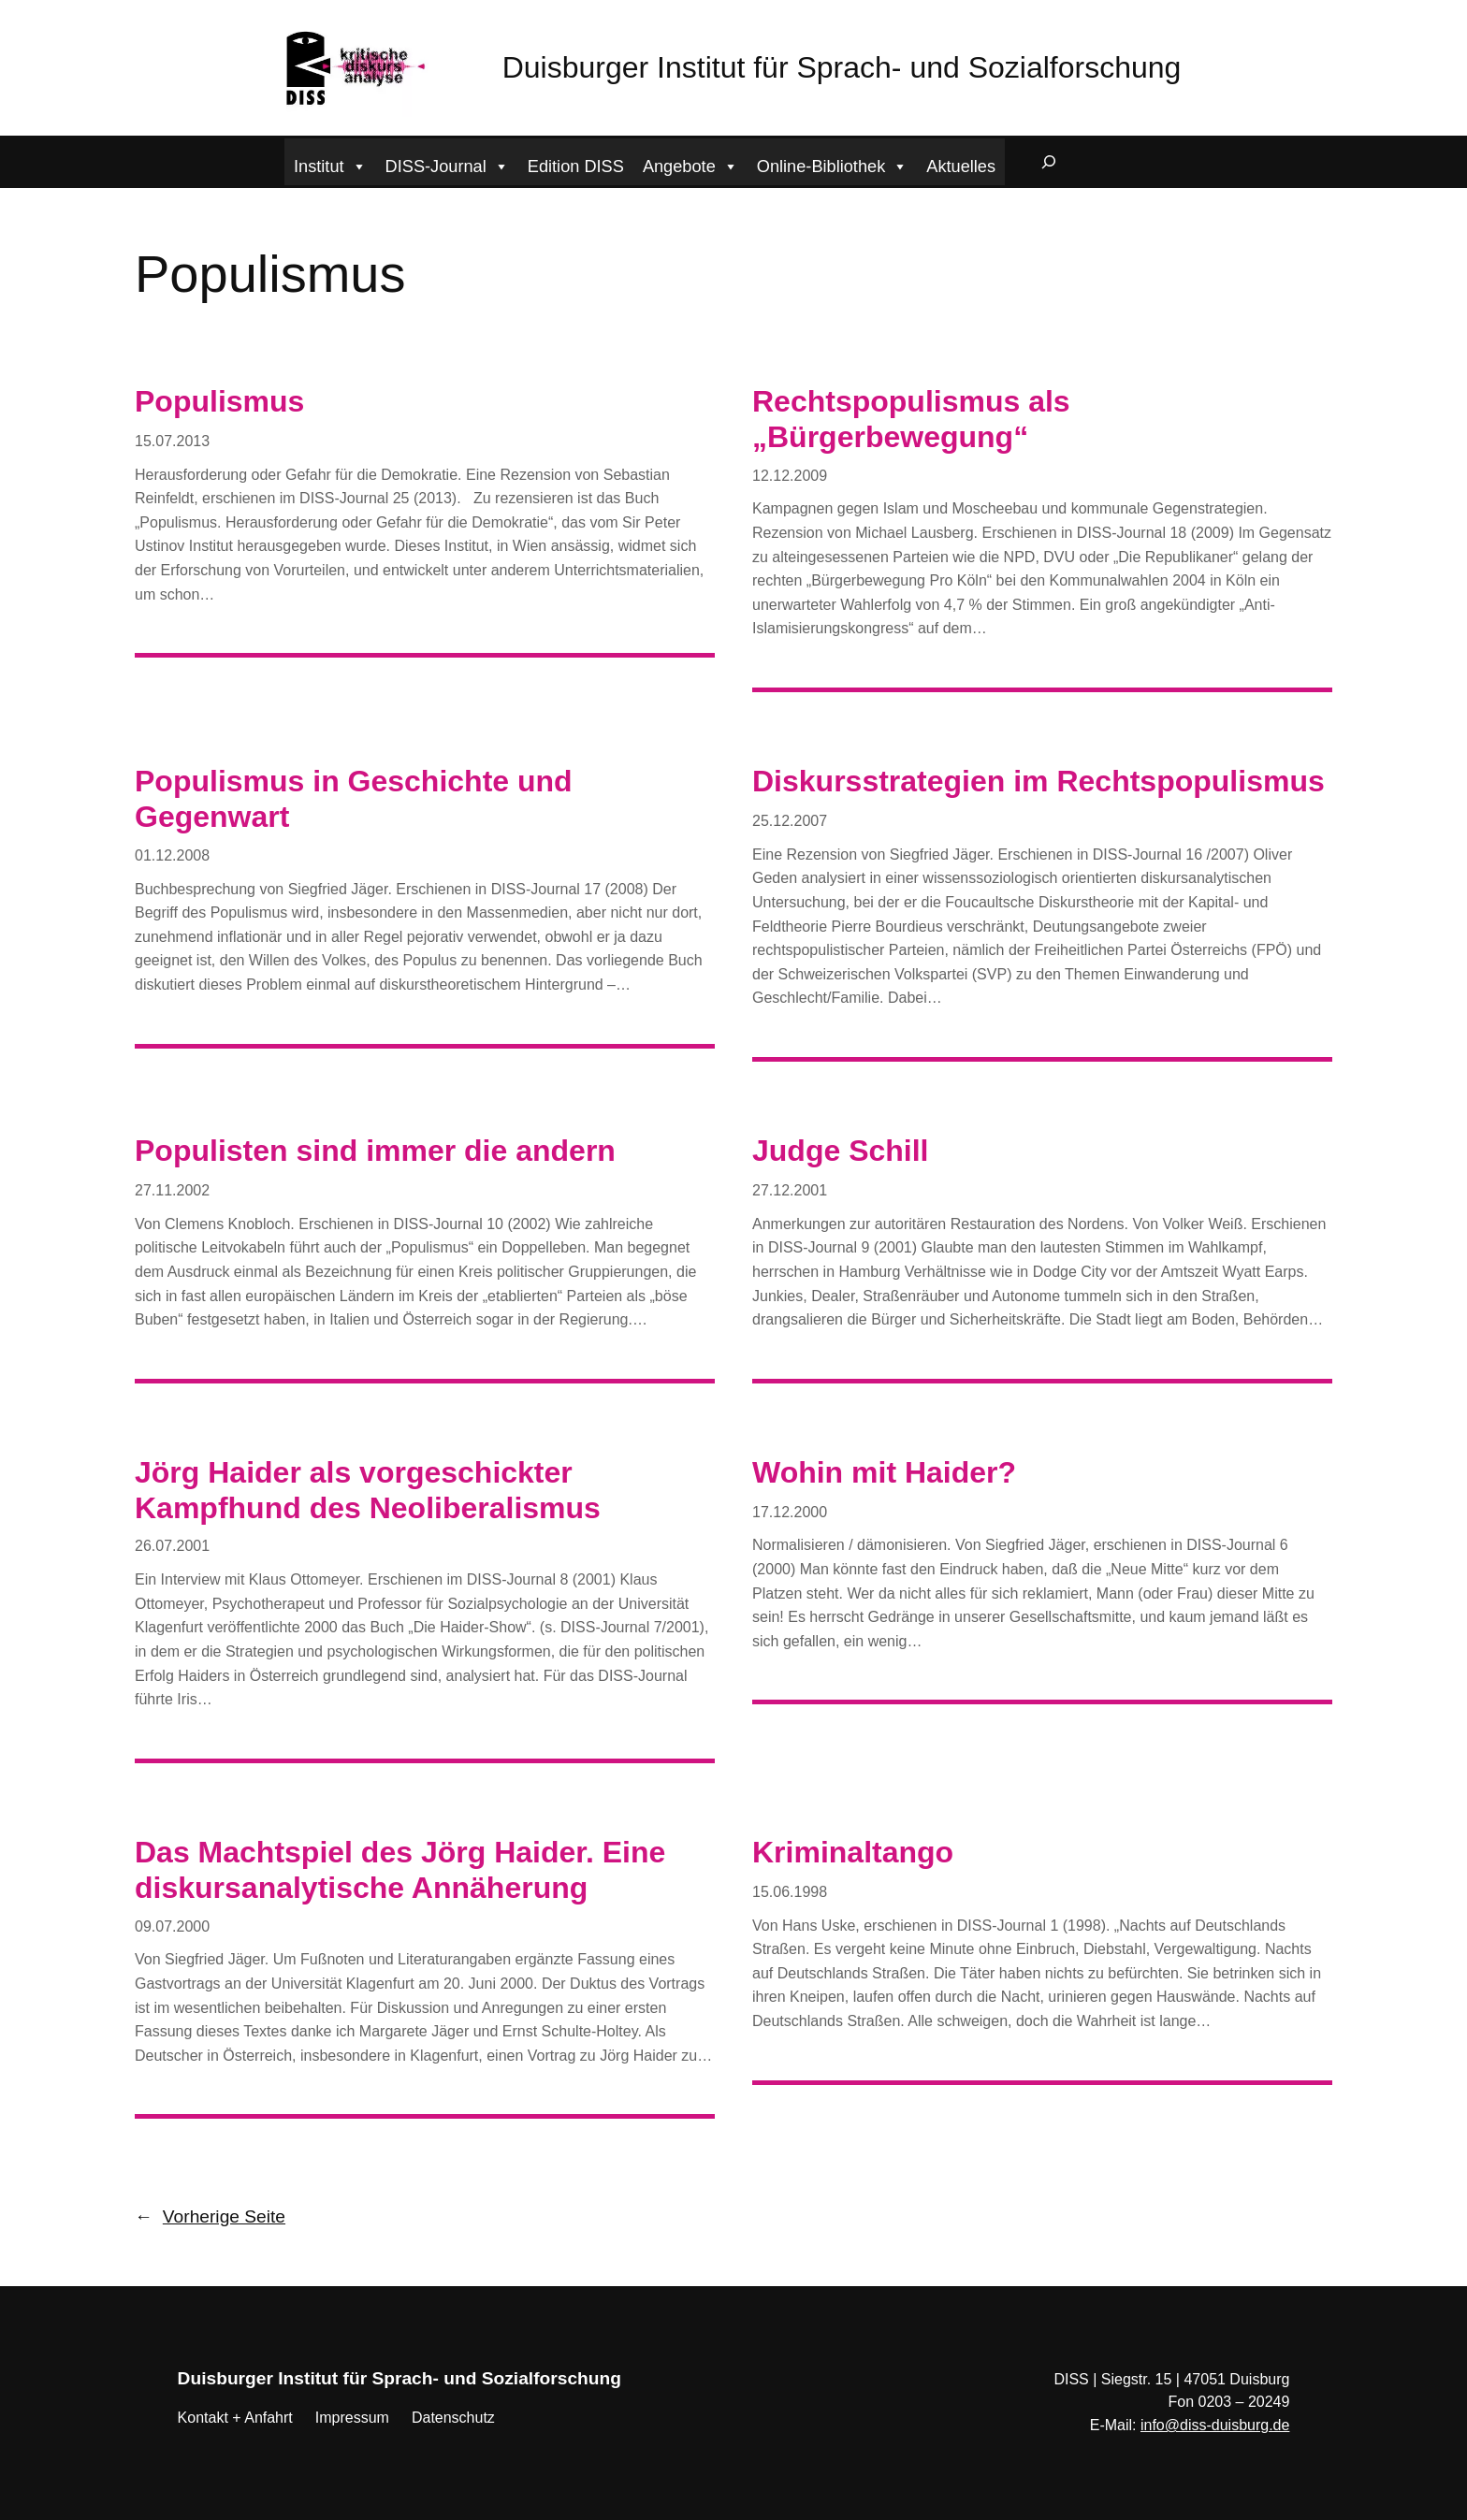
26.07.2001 (172, 1546)
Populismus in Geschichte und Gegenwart (354, 798)
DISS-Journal (447, 164)
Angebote (690, 164)
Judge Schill (840, 1150)
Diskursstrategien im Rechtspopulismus (1038, 781)
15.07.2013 (172, 441)
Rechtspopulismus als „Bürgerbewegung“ (911, 419)
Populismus (219, 401)
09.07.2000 (172, 1926)
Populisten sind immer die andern (375, 1150)
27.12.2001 (789, 1190)
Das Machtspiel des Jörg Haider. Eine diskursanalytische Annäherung (400, 1869)
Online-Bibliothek (832, 164)
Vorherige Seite (210, 2217)
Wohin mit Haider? (884, 1472)
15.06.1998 (789, 1892)
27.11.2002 (172, 1190)
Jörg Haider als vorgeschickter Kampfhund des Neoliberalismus (368, 1490)
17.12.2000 (789, 1512)
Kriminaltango (852, 1852)
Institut (330, 164)
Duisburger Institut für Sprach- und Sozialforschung (842, 67)
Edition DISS (576, 166)
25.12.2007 (789, 821)
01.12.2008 (172, 855)
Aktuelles (960, 166)
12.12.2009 (789, 476)
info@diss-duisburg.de (1214, 2425)
